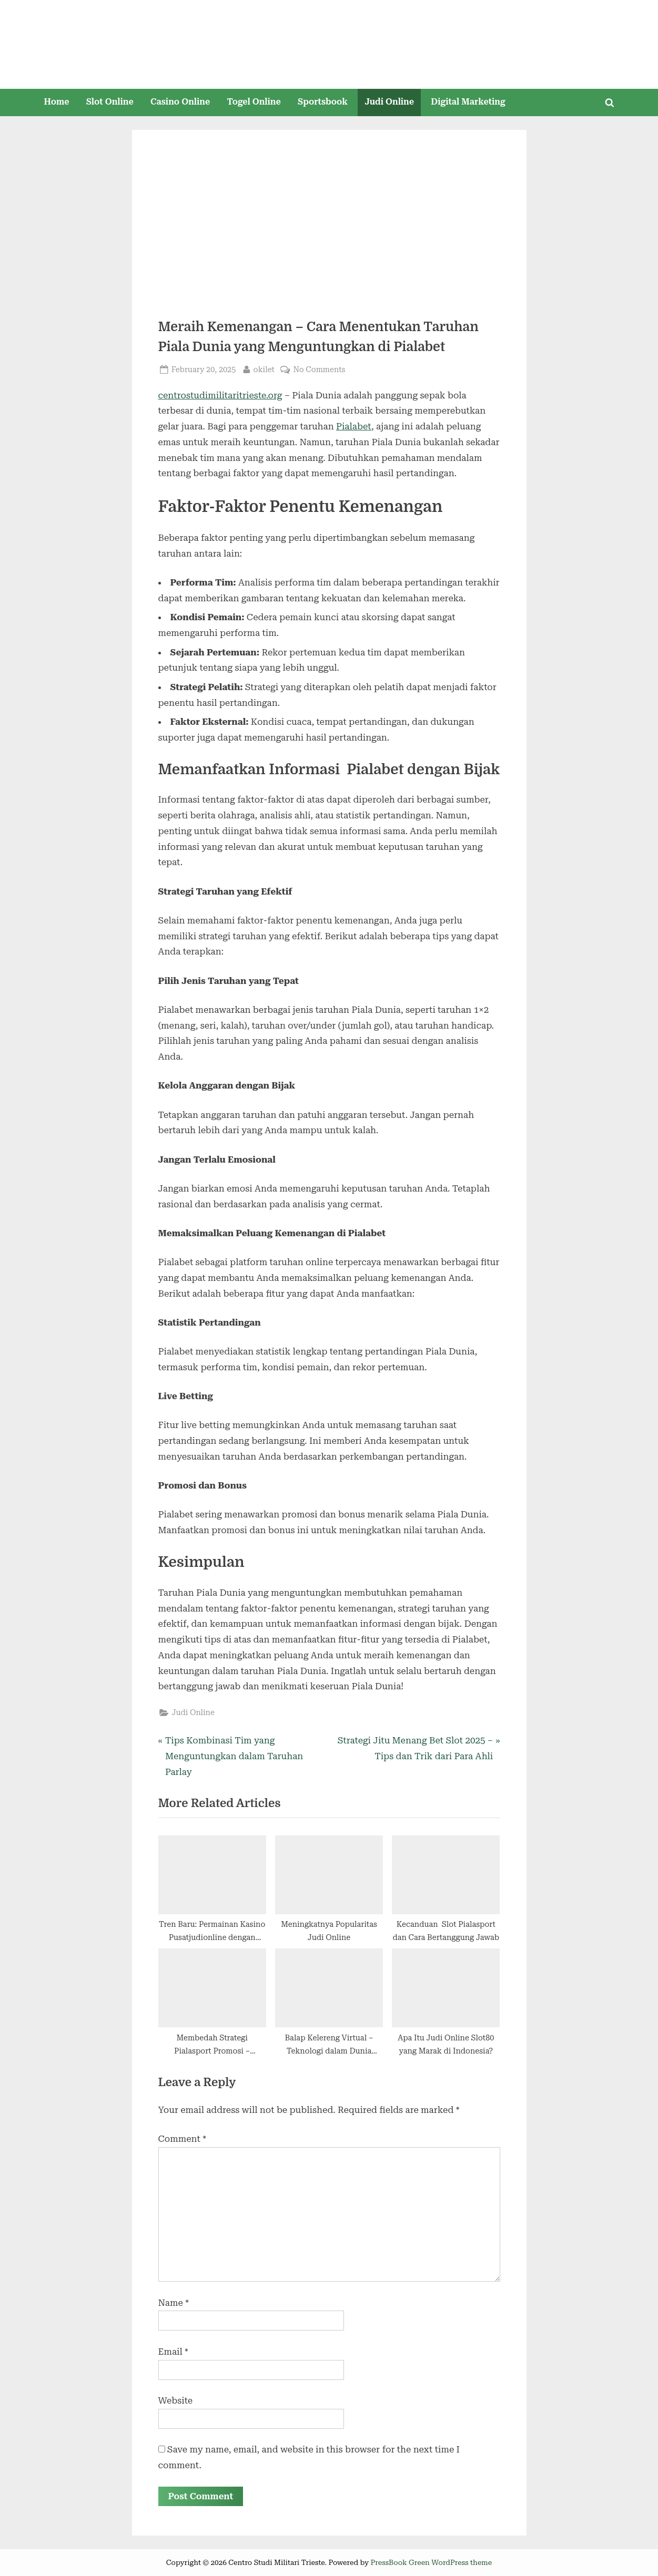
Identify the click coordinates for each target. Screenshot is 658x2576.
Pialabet (353, 426)
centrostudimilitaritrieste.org (220, 395)
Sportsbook (323, 102)
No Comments (319, 369)
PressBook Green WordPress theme (431, 2562)
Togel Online (253, 102)
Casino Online (180, 102)
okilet (264, 368)
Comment (182, 2138)
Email (173, 2351)
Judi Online (389, 102)
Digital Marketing (468, 102)
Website (175, 2400)
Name (173, 2302)
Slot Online (110, 102)
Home (56, 102)
